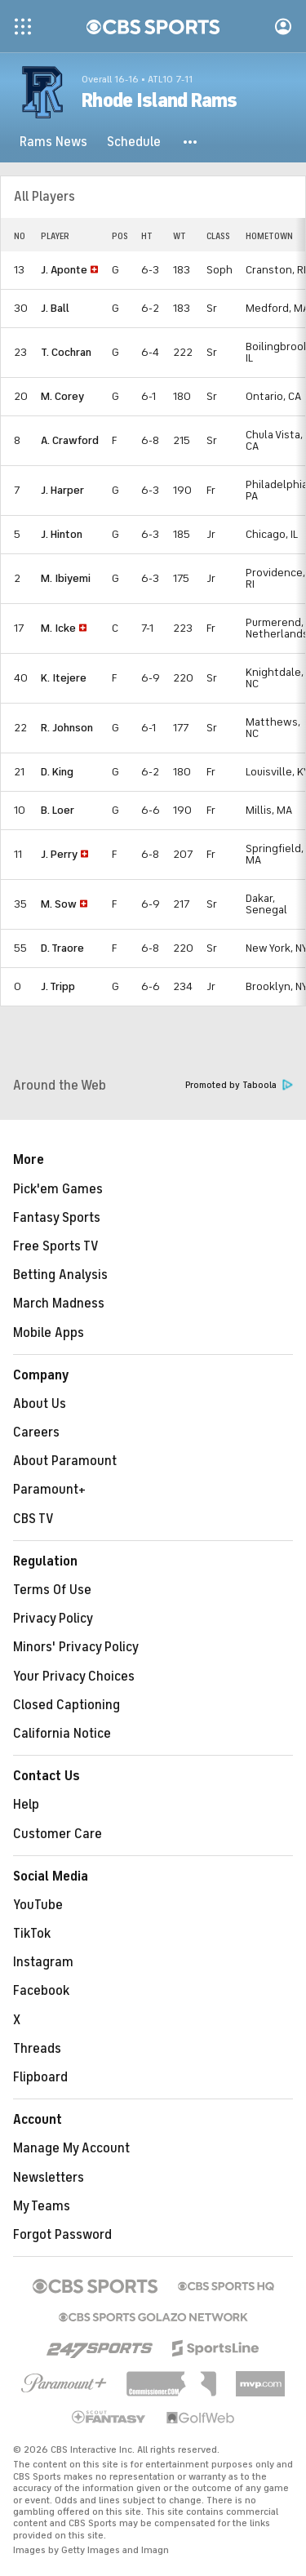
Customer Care (57, 1834)
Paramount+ (49, 1489)
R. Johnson (67, 728)
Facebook (41, 1991)
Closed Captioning (66, 1705)
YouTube (38, 1905)
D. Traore (62, 948)
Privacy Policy (53, 1618)
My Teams (41, 2206)
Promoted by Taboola (239, 1085)
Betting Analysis (60, 1275)
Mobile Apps (48, 1333)
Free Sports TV (56, 1246)
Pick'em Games (58, 1189)
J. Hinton (61, 534)
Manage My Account (71, 2148)
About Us (39, 1404)
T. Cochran (66, 352)
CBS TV (33, 1519)
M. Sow (59, 904)
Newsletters (48, 2178)
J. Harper (62, 490)
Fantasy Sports (56, 1218)
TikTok (32, 1933)
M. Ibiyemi (66, 578)
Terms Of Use (52, 1590)
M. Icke (58, 628)
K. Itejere (63, 678)
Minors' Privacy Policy (76, 1647)
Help (26, 1805)
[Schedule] (134, 142)
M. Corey (62, 396)
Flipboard (40, 2077)
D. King (57, 772)
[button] (191, 142)
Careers (36, 1432)
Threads (37, 2049)
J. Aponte (64, 270)
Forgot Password (62, 2235)
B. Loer (57, 810)
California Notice (62, 1733)
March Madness (58, 1303)
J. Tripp (58, 986)
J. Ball (55, 308)
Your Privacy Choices (74, 1676)
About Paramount (65, 1461)
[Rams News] (53, 142)
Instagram (43, 1962)
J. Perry (59, 854)
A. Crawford (70, 440)
